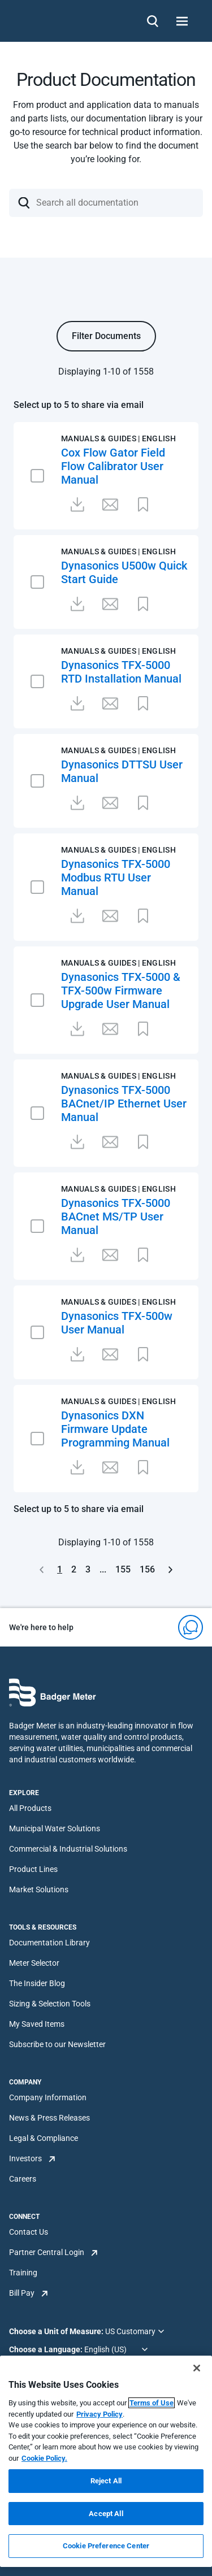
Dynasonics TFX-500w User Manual (116, 1322)
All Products (30, 1808)
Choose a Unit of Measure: (57, 2331)
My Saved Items (36, 2023)
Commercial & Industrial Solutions (68, 1848)
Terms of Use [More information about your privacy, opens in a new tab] (151, 2403)
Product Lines (33, 1869)
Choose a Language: (46, 2349)
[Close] (196, 2368)
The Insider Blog (37, 1983)
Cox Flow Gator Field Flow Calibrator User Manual (113, 466)
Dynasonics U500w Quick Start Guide (124, 572)
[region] (106, 2461)
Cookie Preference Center (106, 2546)
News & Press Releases (49, 2117)
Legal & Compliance (43, 2138)
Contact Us (28, 2231)
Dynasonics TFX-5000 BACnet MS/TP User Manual (115, 1216)
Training (23, 2272)
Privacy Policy (99, 2414)
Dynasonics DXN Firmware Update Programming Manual (115, 1429)
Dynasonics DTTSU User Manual (122, 771)
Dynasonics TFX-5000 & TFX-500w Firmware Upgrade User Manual (120, 990)
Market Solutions (38, 1889)
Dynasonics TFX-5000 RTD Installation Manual (121, 671)
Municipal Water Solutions (54, 1828)
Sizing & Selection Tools (49, 2003)
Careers (22, 2178)
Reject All (106, 2481)
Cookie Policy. (44, 2458)
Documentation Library (49, 1942)
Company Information (47, 2097)
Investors (25, 2158)
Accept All (106, 2513)
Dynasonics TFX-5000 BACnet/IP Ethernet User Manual (124, 1103)
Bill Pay (21, 2292)
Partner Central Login (46, 2252)
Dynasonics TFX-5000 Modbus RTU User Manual (115, 877)
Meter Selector (34, 1962)
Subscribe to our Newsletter (57, 2044)
